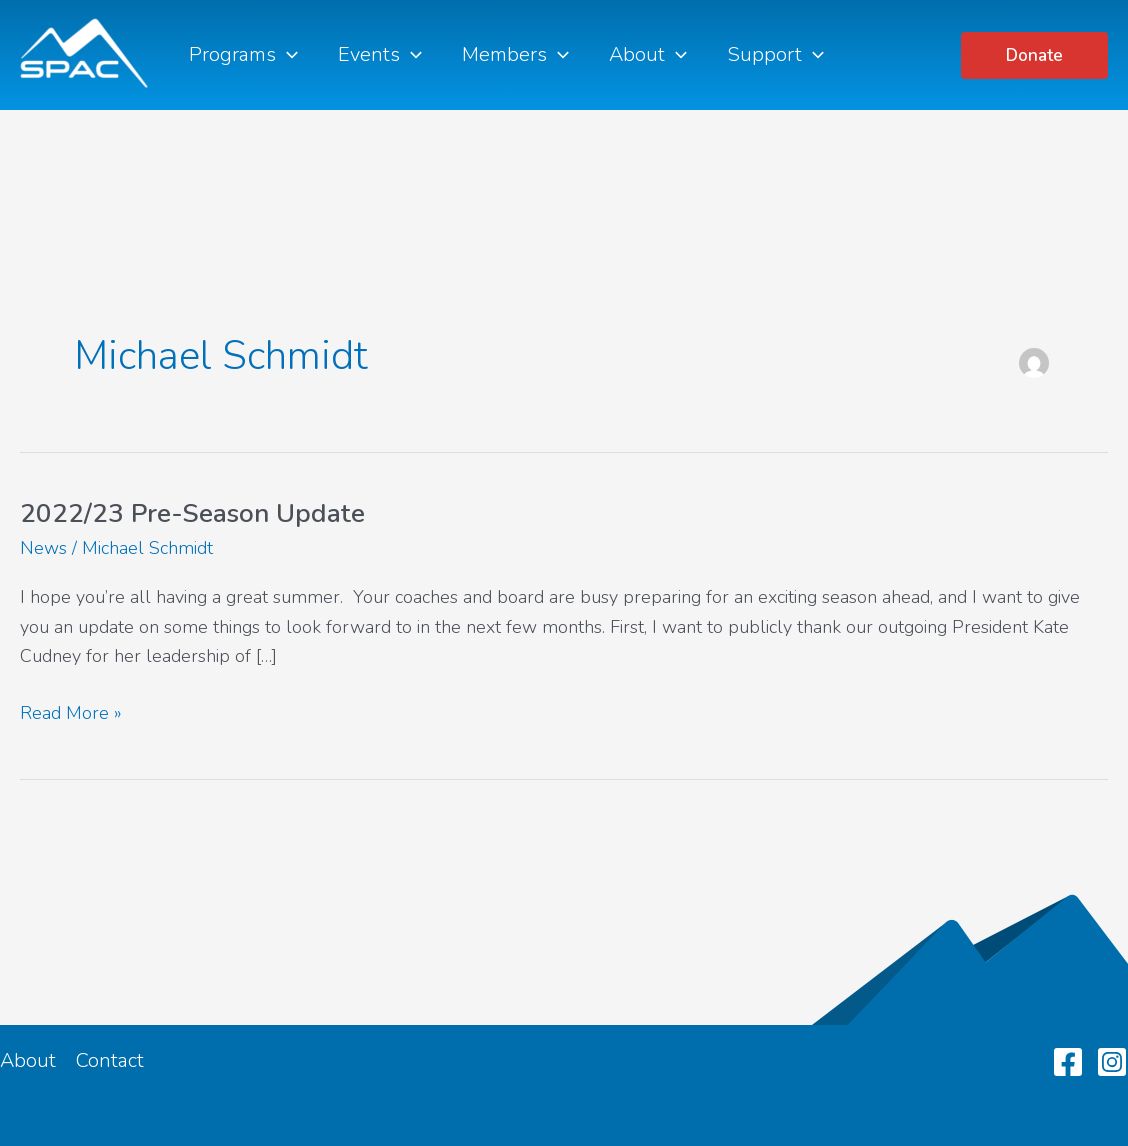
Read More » (71, 714)
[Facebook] (1068, 1062)
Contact (110, 1060)
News (43, 548)
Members (515, 55)
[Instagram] (1112, 1062)
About (648, 55)
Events (380, 55)
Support (775, 55)
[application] (287, 55)
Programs (243, 55)
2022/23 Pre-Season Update (192, 513)
